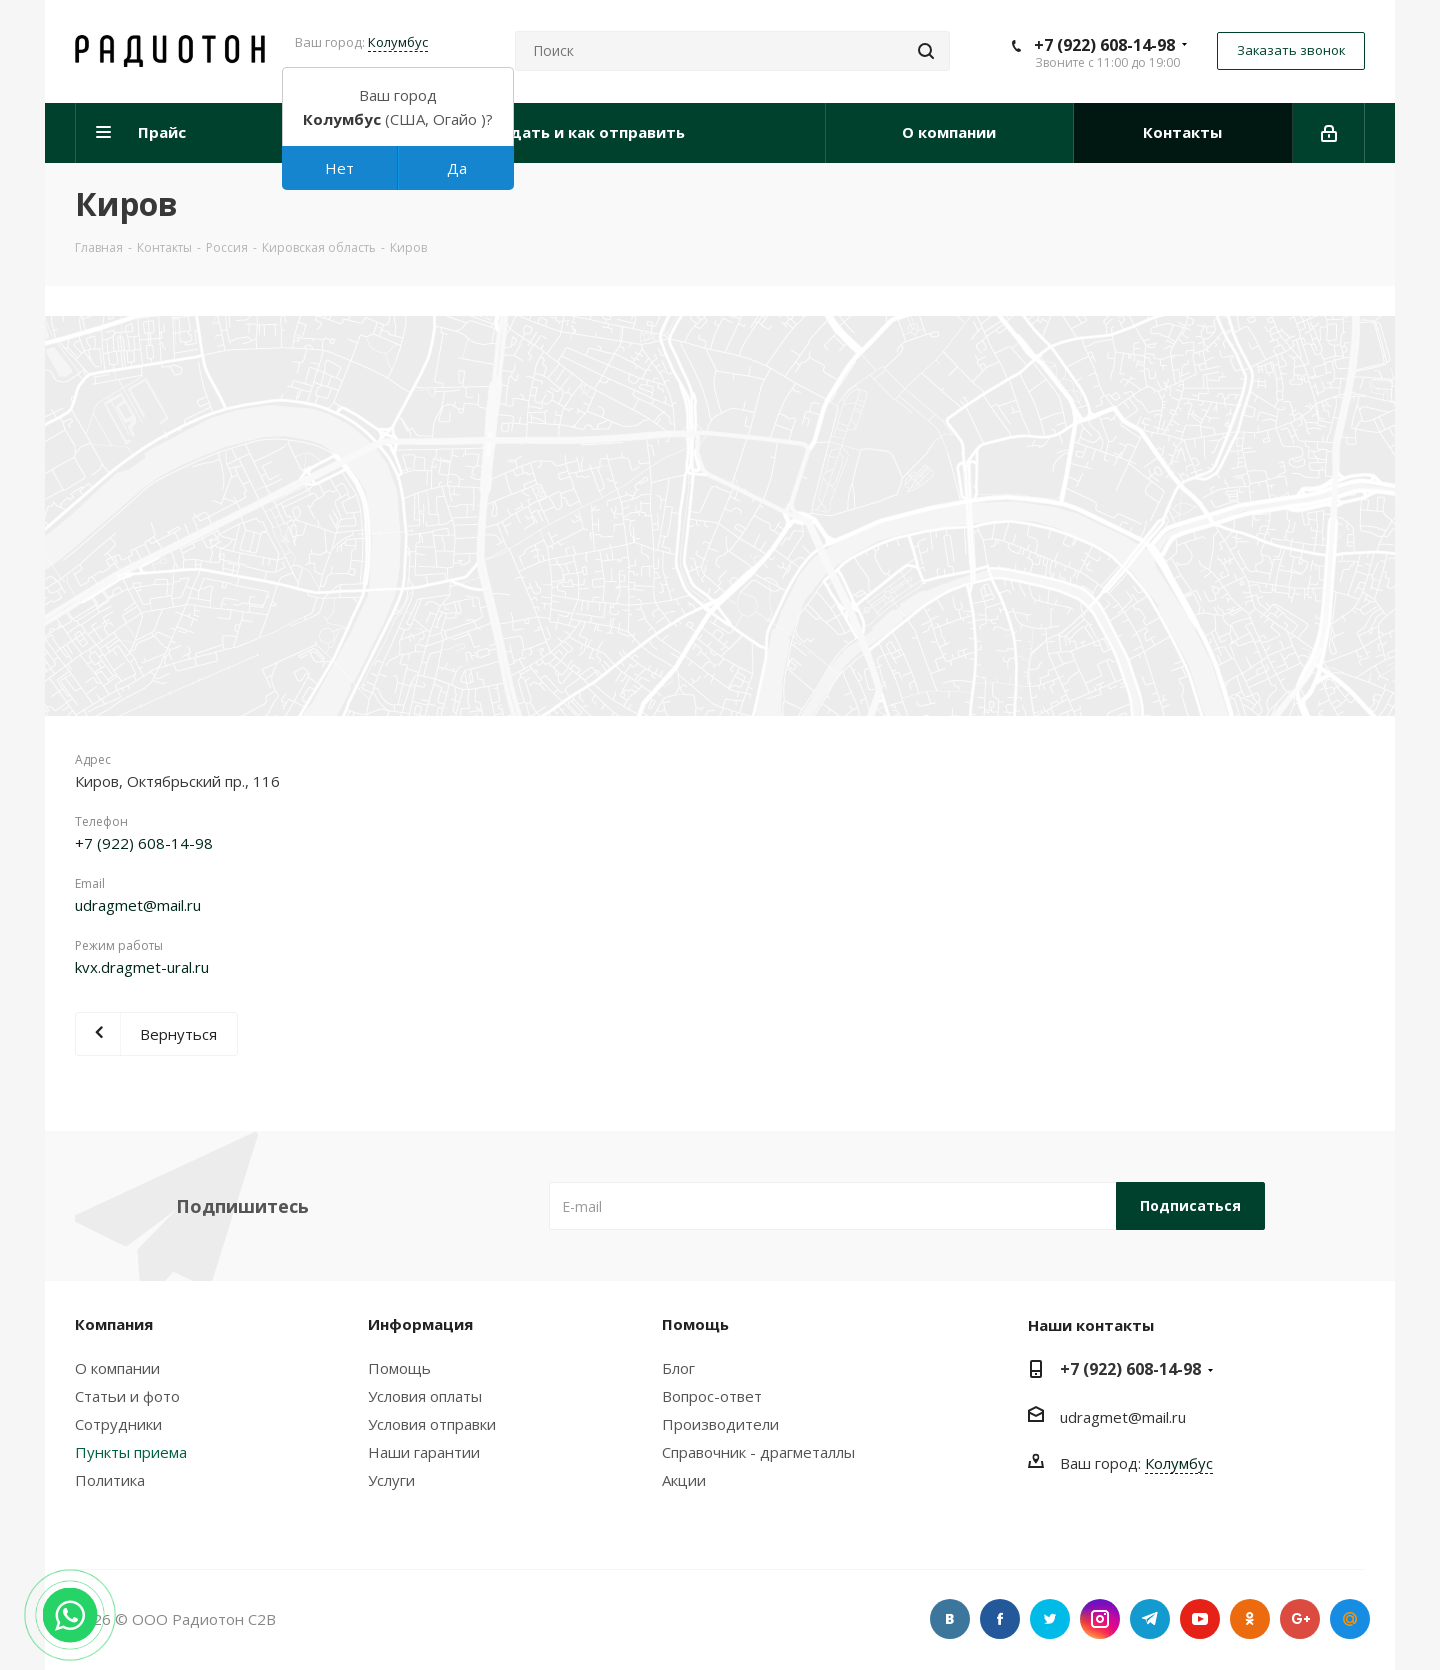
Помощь (399, 1368)
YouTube (1200, 1619)
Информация (420, 1324)
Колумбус (398, 42)
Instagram (1100, 1619)
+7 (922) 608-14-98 (1104, 45)
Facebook (1000, 1619)
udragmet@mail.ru (138, 905)
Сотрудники (118, 1424)
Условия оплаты (425, 1396)
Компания (114, 1324)
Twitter (1050, 1619)
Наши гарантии (424, 1452)
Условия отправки (432, 1424)
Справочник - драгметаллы (758, 1452)
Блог (678, 1368)
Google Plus (1300, 1619)
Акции (684, 1480)
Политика (110, 1480)
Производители (720, 1424)
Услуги (391, 1480)
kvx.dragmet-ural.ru (142, 967)
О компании (117, 1368)
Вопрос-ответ (712, 1396)
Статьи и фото (127, 1396)
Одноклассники (1250, 1619)
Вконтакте (950, 1619)
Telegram (1150, 1619)
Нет (339, 168)
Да (457, 168)
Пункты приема (131, 1452)
